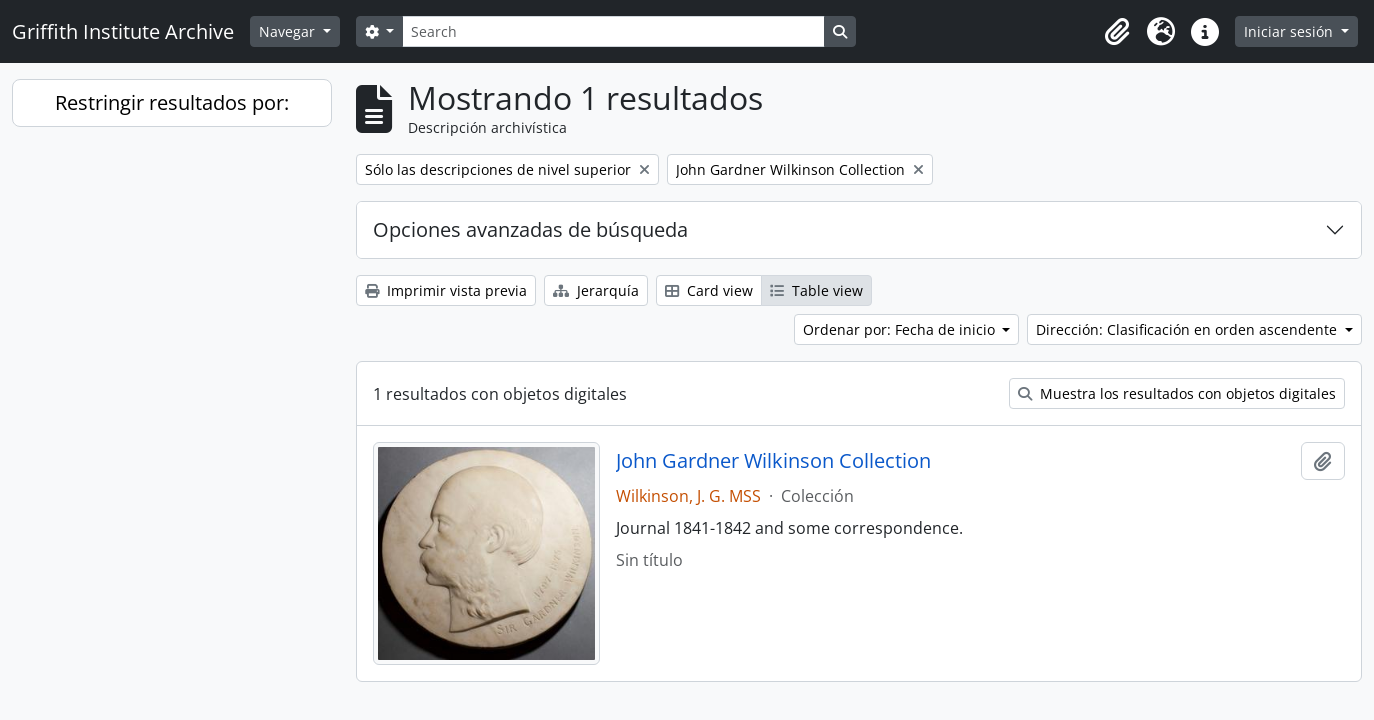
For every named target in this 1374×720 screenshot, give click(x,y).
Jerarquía (596, 290)
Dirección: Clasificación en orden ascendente (1188, 329)
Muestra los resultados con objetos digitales (1177, 393)
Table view (816, 290)
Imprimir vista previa (446, 290)
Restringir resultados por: (172, 102)
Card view (709, 290)
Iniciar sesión (1290, 31)
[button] (1117, 32)
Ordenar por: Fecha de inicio (901, 329)
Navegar (289, 31)
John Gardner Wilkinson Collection (773, 461)
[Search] (613, 31)
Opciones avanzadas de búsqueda (530, 229)
